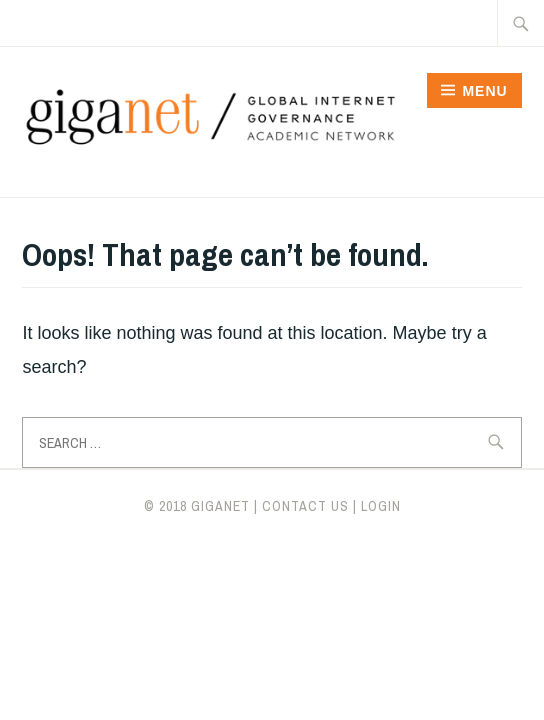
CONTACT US (305, 506)
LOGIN (381, 506)
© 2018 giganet (197, 506)
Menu (484, 91)
